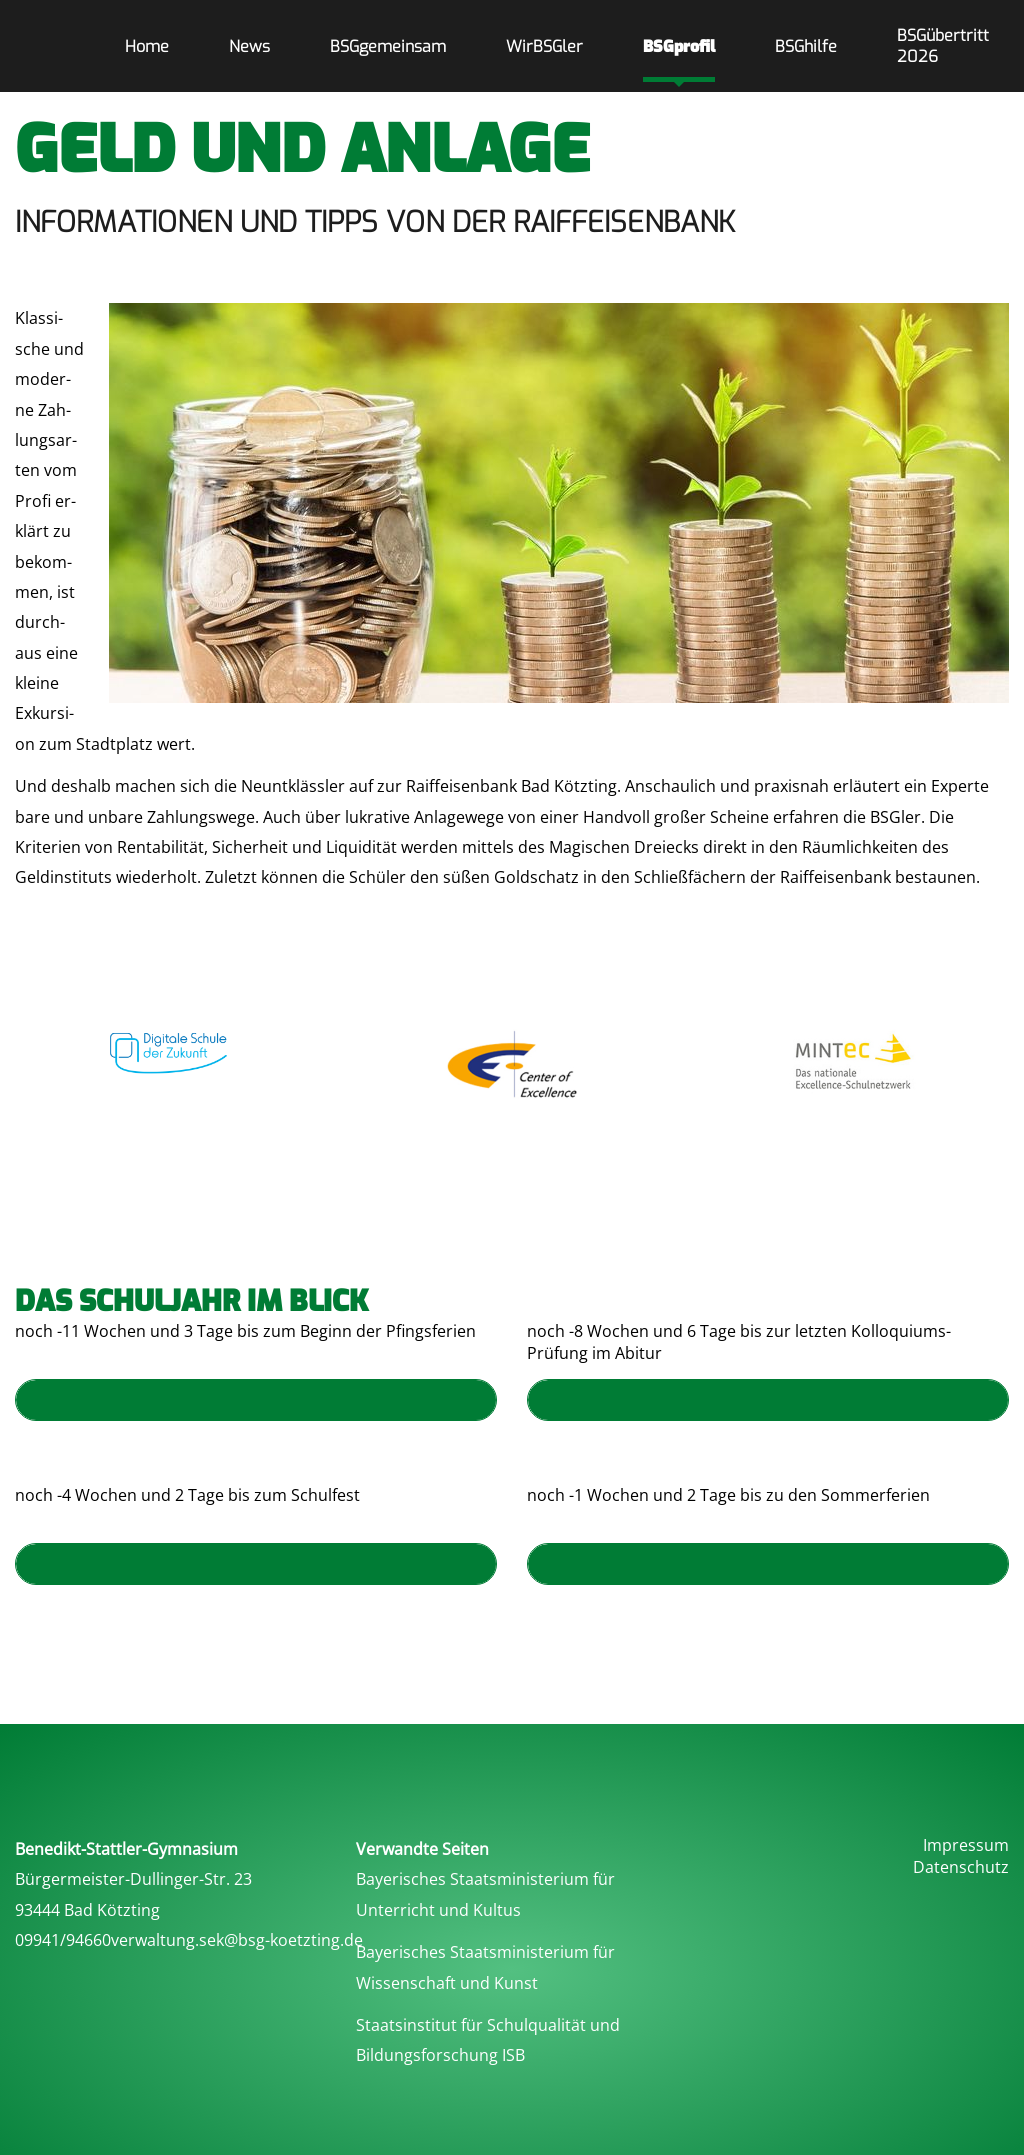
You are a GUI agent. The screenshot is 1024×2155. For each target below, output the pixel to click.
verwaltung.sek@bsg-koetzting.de (237, 1940)
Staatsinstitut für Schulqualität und (488, 2025)
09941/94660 (63, 1940)
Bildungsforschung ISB (440, 2055)
